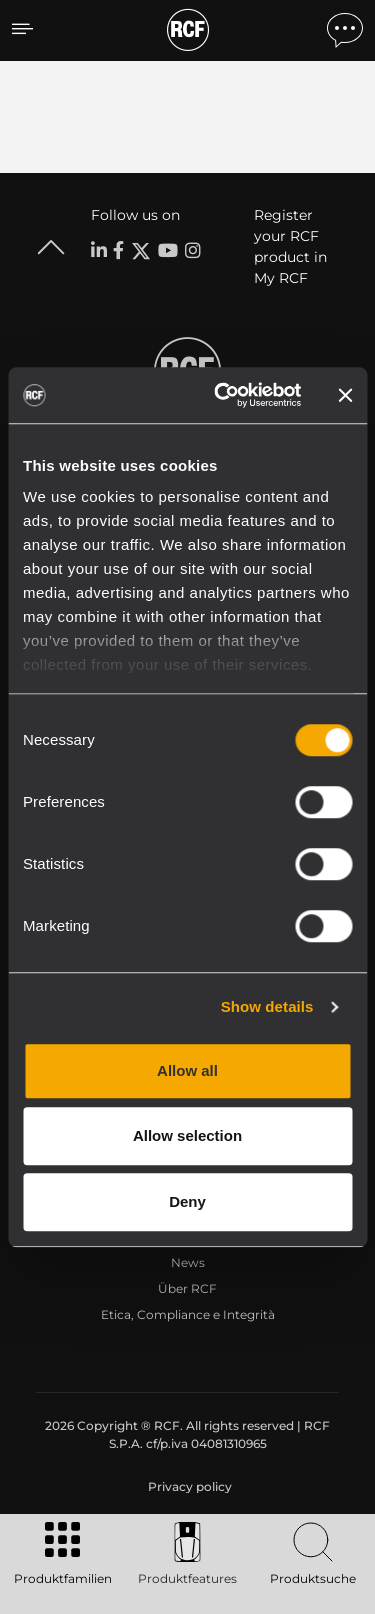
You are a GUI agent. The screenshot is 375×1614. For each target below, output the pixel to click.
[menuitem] (188, 1487)
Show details (267, 1006)
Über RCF (187, 1288)
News (188, 1262)
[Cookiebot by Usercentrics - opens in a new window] (223, 395)
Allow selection (187, 1135)
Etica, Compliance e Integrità (188, 1314)
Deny (187, 1201)
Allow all (187, 1070)
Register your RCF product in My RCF (290, 246)
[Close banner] (345, 395)
